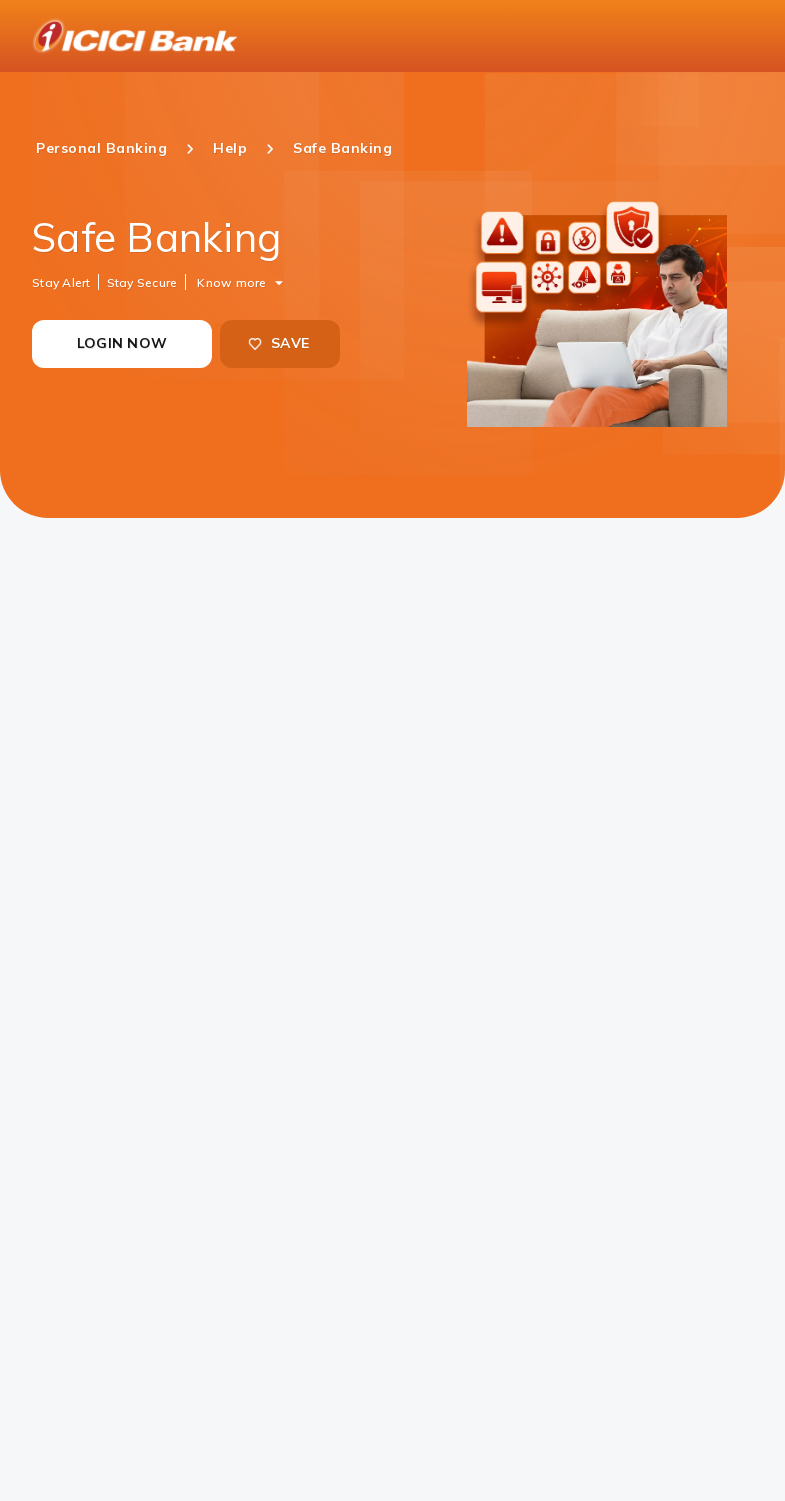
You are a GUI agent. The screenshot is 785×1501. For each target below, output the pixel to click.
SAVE (278, 343)
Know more (231, 281)
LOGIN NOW (122, 343)
